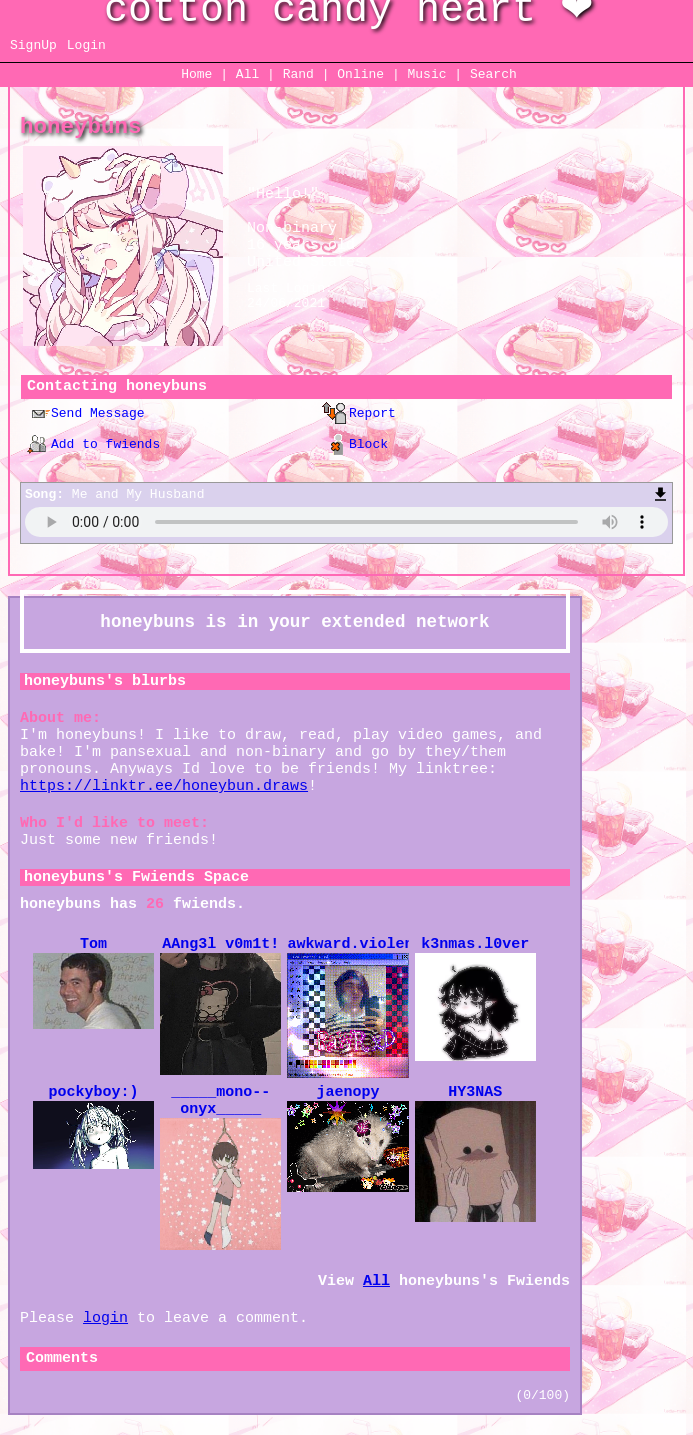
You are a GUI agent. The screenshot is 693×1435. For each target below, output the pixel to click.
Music (427, 74)
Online (360, 74)
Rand (298, 74)
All (251, 74)
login (105, 1318)
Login (86, 45)
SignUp (33, 45)
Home (196, 74)
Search (493, 74)
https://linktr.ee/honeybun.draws (164, 786)
